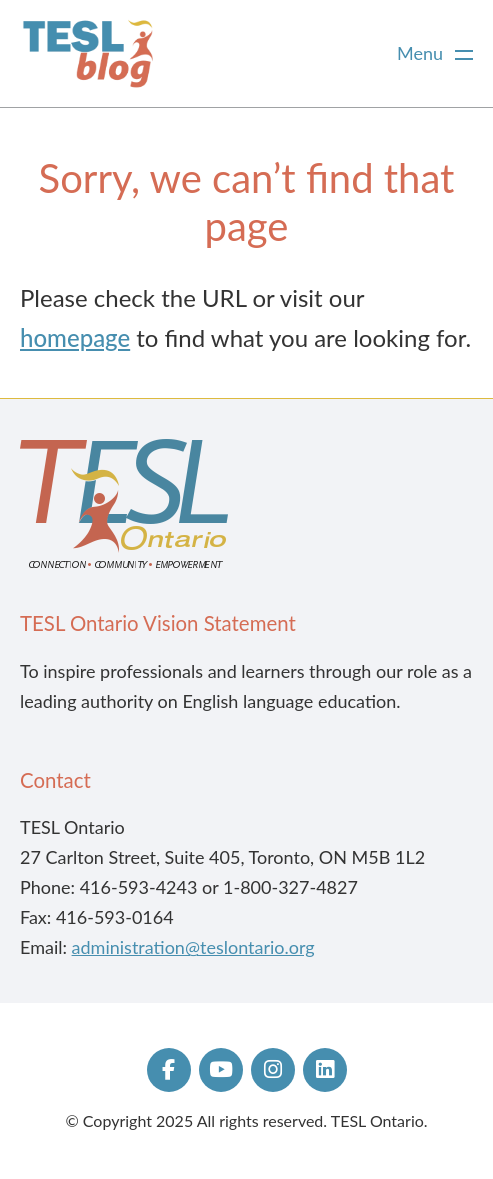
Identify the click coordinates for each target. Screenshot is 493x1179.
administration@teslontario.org (193, 947)
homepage (75, 337)
